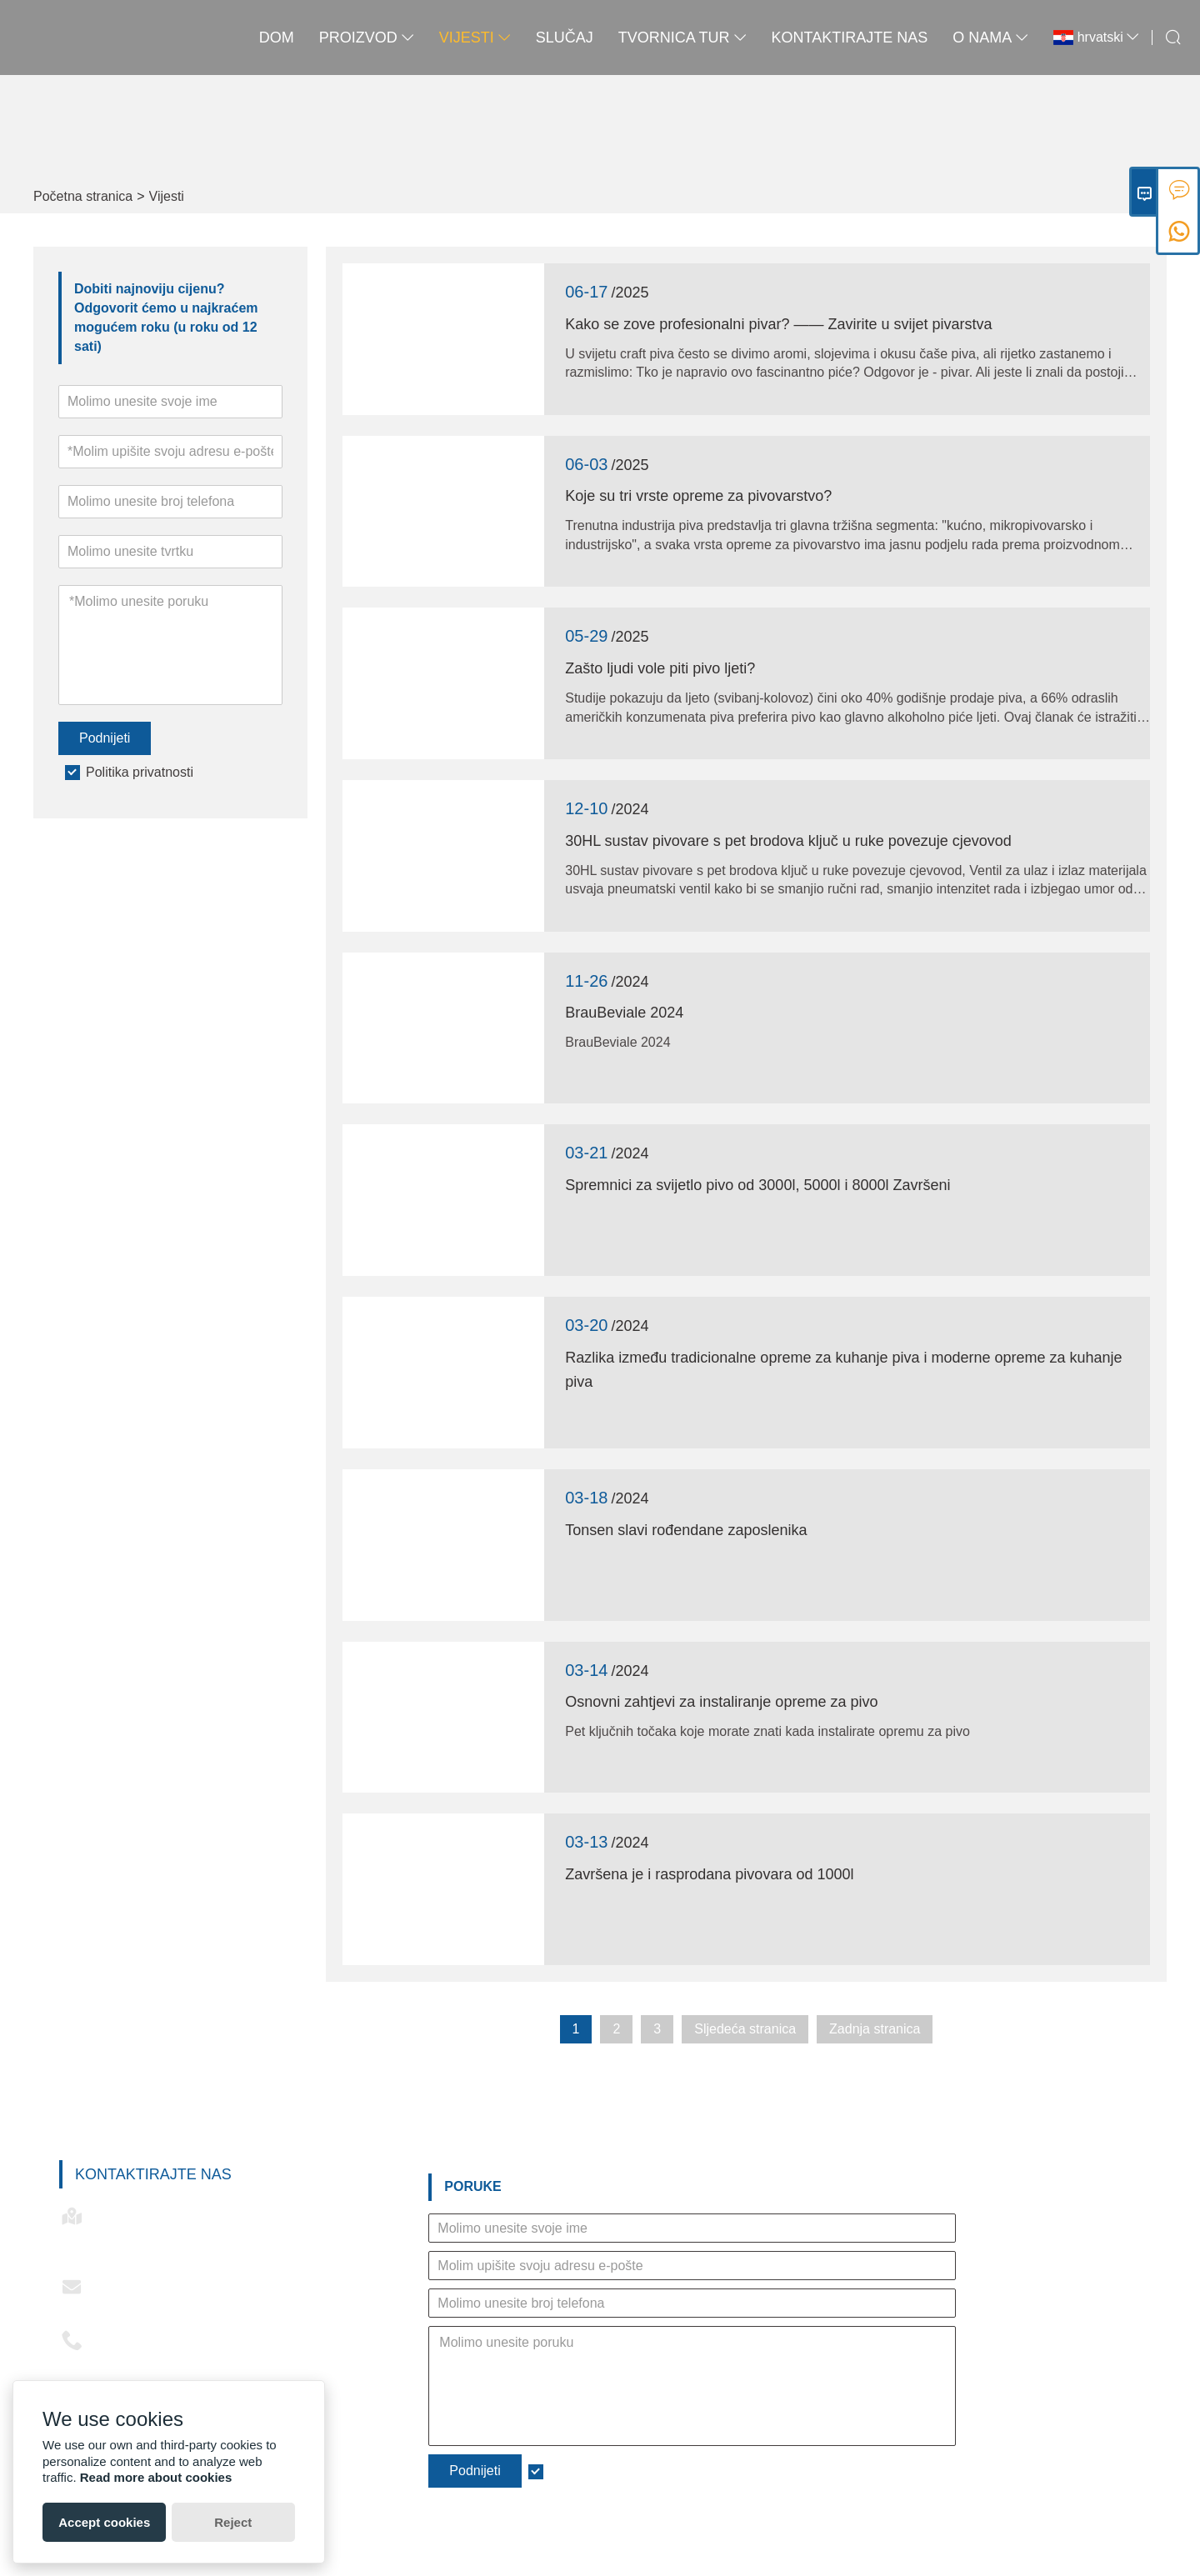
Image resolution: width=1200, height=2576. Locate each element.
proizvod (366, 37)
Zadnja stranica (874, 2029)
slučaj (564, 37)
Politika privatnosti (139, 772)
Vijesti (475, 37)
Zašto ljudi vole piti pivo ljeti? (660, 668)
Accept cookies (104, 2522)
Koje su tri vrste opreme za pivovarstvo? (698, 496)
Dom (276, 37)
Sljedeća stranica (745, 2029)
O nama (990, 37)
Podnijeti (104, 738)
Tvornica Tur (682, 37)
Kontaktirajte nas (850, 37)
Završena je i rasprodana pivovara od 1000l (709, 1874)
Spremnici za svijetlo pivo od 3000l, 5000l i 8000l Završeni (757, 1185)
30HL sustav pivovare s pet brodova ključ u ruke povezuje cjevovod (788, 841)
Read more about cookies (156, 2477)
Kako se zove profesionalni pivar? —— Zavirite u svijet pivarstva (778, 324)
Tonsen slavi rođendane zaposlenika (686, 1530)
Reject (233, 2522)
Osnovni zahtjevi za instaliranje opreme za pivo (721, 1701)
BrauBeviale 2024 (624, 1012)
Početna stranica (82, 196)
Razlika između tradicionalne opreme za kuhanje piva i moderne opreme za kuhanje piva (843, 1369)
